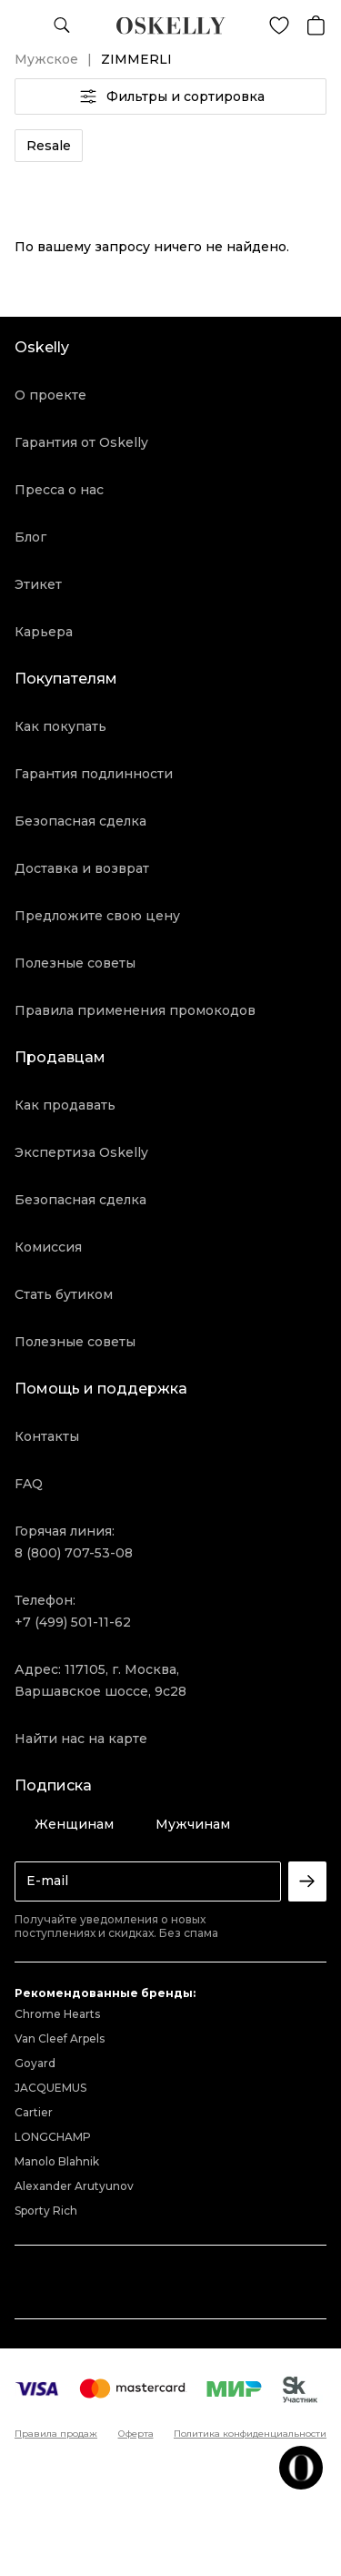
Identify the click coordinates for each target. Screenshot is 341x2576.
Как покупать (60, 726)
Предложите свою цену (97, 916)
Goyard (35, 2063)
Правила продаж (56, 2434)
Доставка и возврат (82, 868)
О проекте (50, 395)
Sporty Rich (46, 2210)
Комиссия (48, 1247)
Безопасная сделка (80, 821)
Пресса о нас (59, 490)
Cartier (34, 2112)
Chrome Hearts (57, 2014)
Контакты (47, 1436)
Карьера (44, 632)
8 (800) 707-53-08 (74, 1553)
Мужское (46, 59)
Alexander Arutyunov (74, 2186)
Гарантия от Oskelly (81, 442)
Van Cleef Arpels (60, 2038)
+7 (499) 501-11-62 (73, 1622)
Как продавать (65, 1105)
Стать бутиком (64, 1294)
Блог (30, 537)
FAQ (29, 1484)
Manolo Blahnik (57, 2161)
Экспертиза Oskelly (81, 1152)
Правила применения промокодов (135, 1010)
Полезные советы (75, 963)
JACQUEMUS (50, 2087)
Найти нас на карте (81, 1738)
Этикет (38, 584)
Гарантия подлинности (94, 774)
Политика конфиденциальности (250, 2434)
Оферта (136, 2434)
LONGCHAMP (53, 2137)
